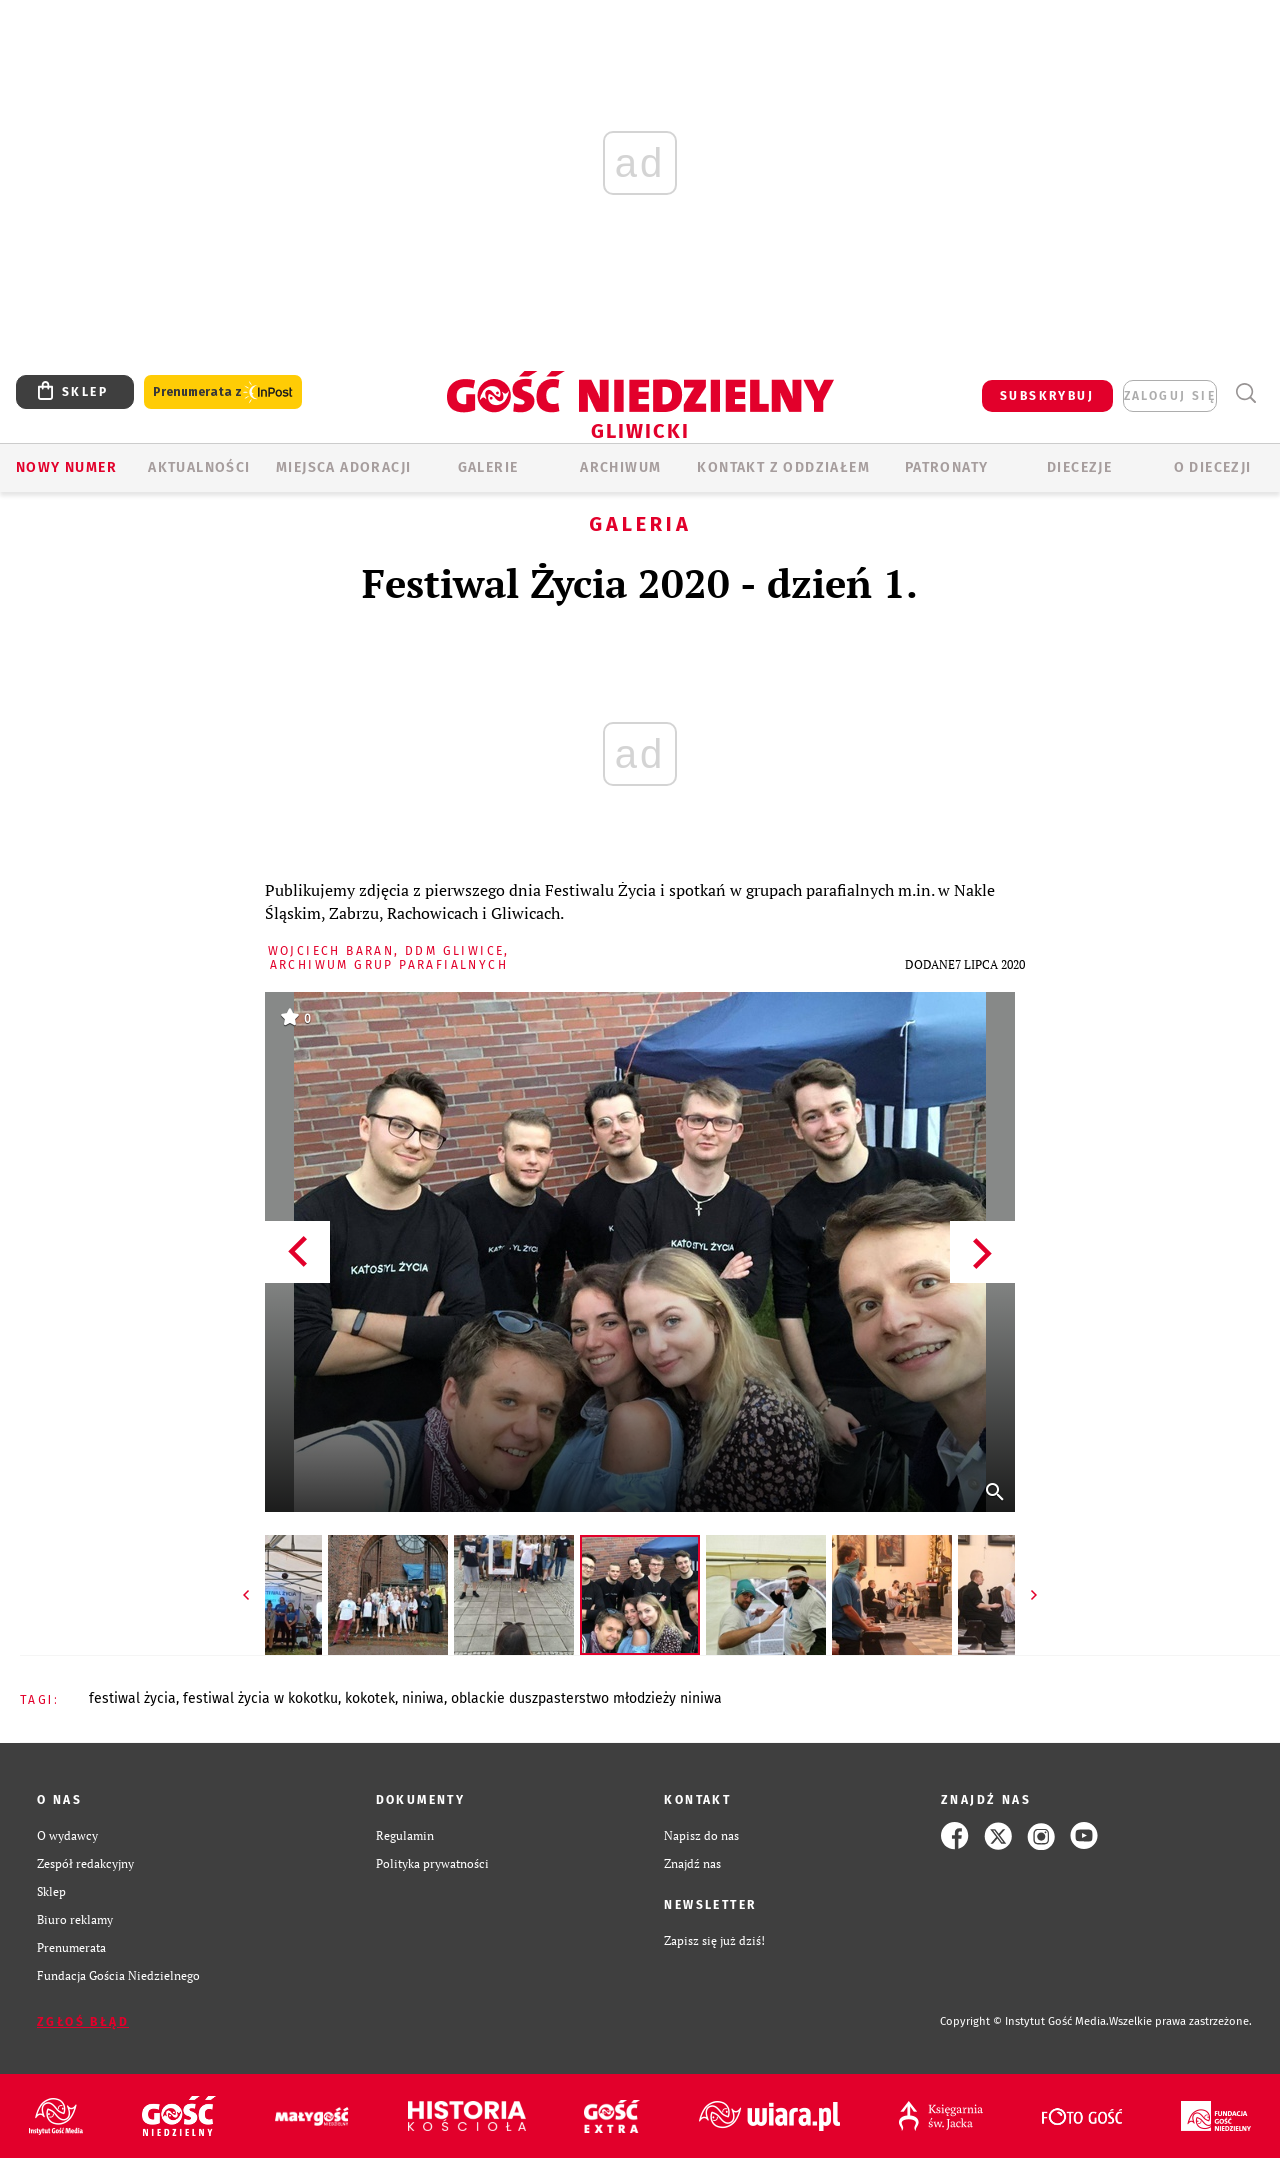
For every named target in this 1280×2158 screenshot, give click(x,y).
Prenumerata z (223, 392)
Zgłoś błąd (83, 2022)
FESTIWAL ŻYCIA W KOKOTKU (260, 1698)
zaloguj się (1170, 396)
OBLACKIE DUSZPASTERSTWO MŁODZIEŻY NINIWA (586, 1698)
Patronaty (947, 467)
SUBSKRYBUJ (1047, 396)
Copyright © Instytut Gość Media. (1024, 2021)
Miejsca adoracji (343, 467)
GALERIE (488, 467)
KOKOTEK (370, 1698)
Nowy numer (66, 467)
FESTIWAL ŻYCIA (132, 1698)
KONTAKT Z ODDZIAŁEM (783, 467)
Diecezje (1079, 467)
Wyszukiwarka (1245, 393)
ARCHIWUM (620, 467)
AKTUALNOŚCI (199, 467)
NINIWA (423, 1698)
